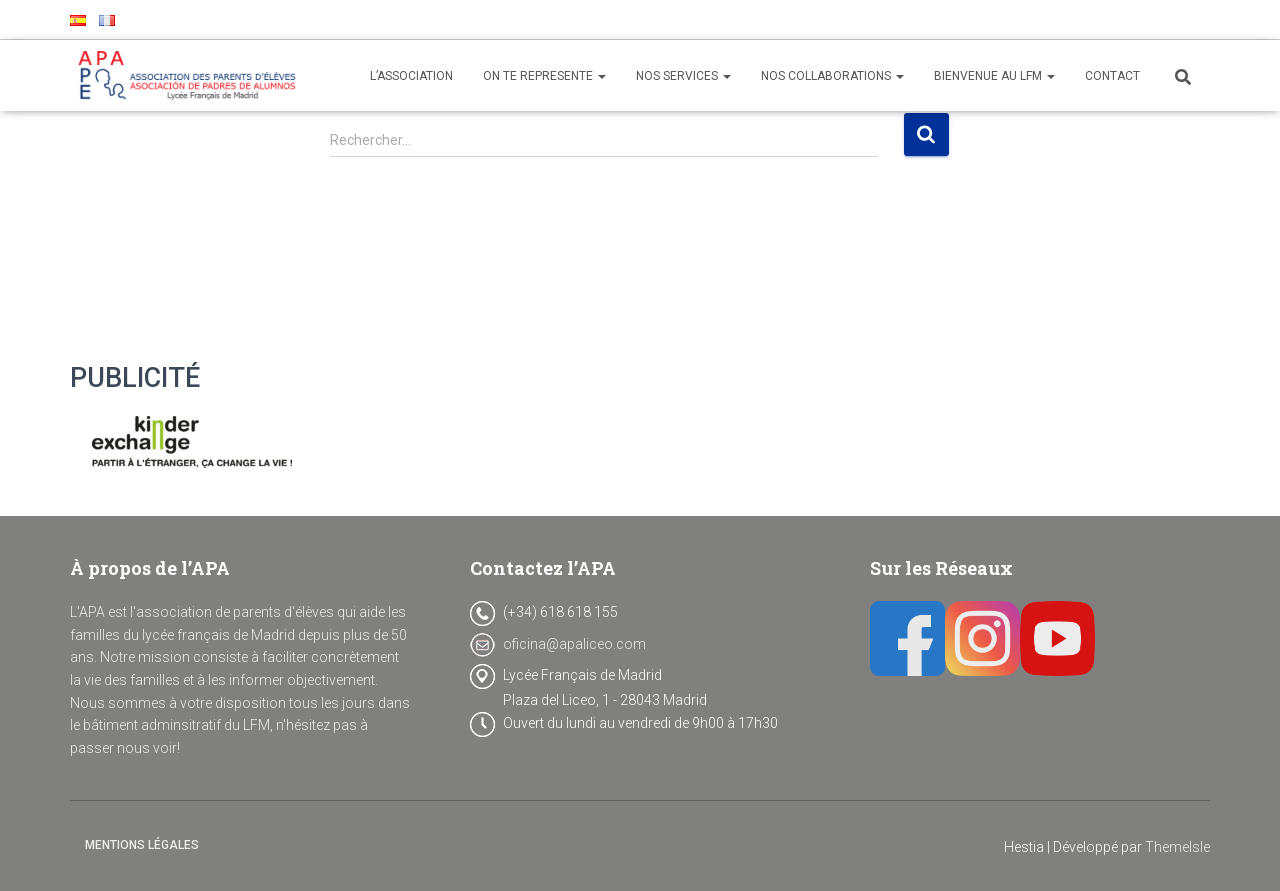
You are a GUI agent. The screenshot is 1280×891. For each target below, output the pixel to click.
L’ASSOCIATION (411, 76)
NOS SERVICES (683, 76)
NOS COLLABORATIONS (832, 76)
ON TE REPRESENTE (544, 76)
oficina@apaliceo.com (574, 644)
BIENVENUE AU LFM (994, 76)
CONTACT (1112, 76)
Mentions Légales (142, 845)
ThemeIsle (1177, 847)
